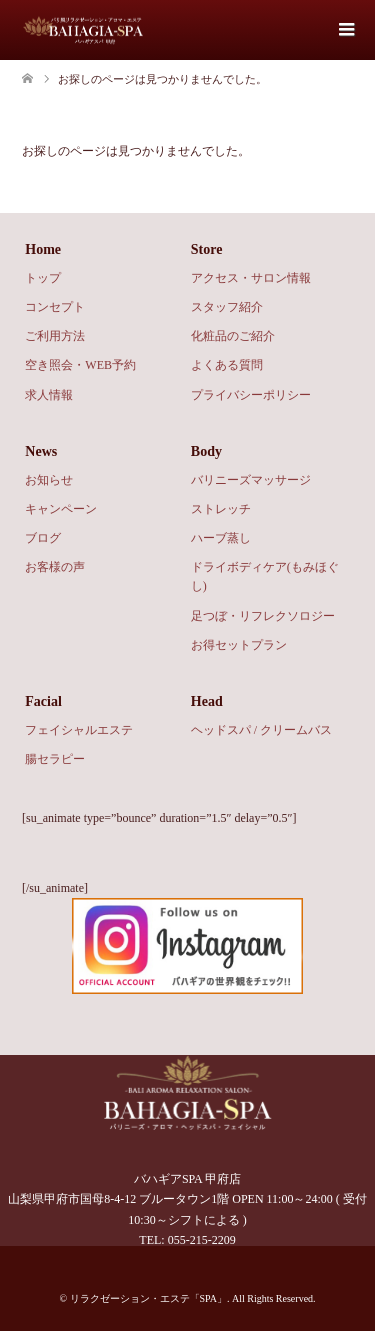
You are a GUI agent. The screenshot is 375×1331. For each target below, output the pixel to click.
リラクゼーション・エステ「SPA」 (148, 1298)
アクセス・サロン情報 (251, 278)
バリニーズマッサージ (251, 480)
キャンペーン (61, 509)
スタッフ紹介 (227, 307)
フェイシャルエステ (79, 730)
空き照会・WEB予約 (80, 365)
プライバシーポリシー (251, 395)
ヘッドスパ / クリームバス (261, 730)
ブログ (43, 538)
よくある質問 (227, 365)
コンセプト (55, 307)
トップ (43, 278)
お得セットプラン (239, 645)
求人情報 (49, 395)
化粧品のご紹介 (233, 336)
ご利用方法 (55, 336)
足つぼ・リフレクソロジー (263, 616)
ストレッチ (221, 509)
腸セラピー (55, 759)
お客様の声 (55, 567)
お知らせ (49, 480)
